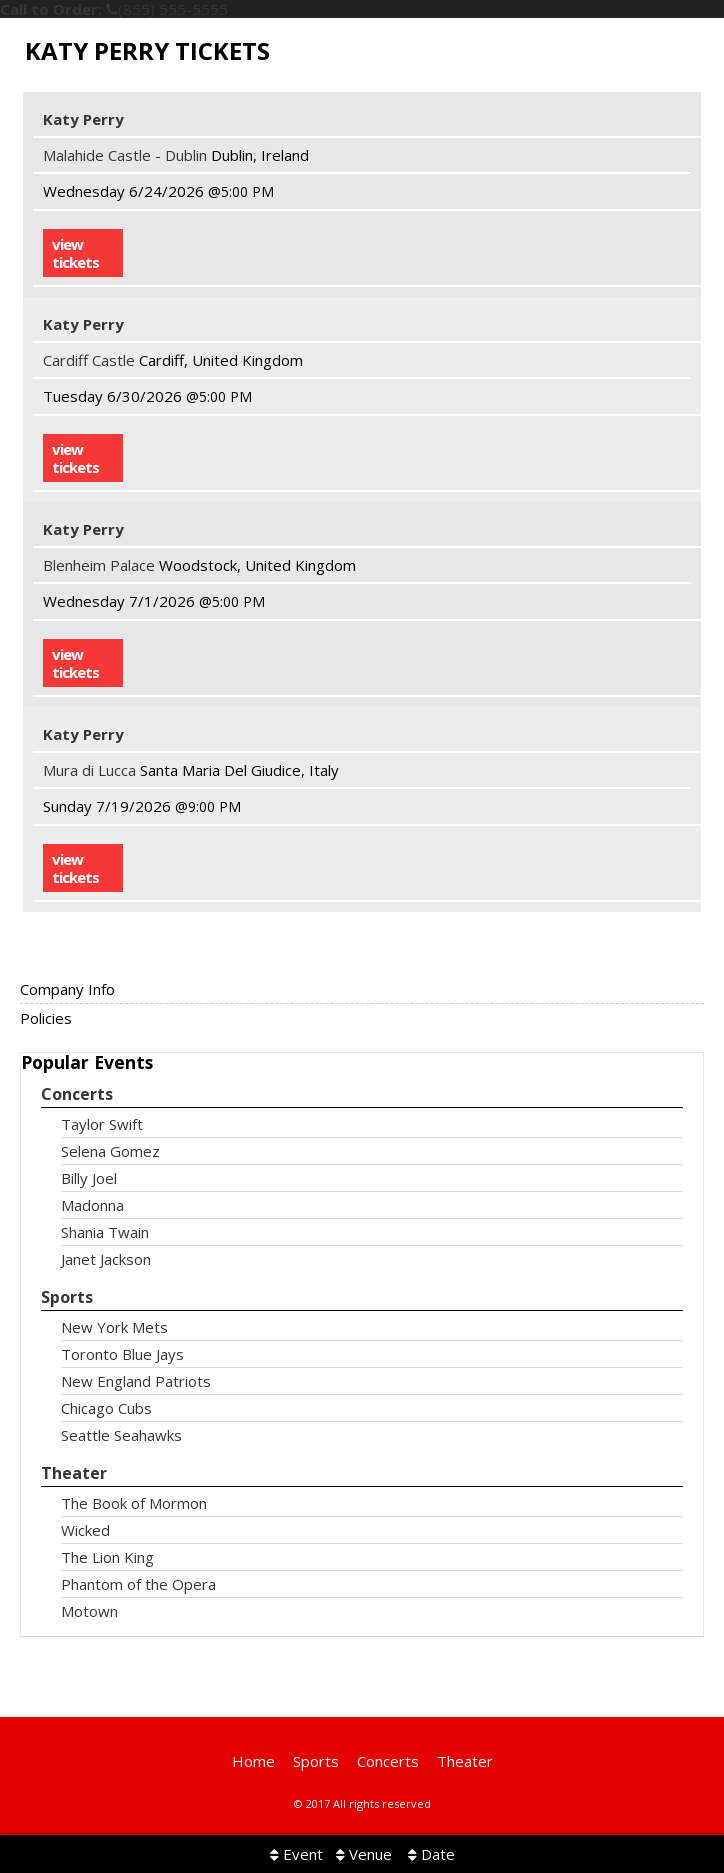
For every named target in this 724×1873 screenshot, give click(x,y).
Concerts (77, 1095)
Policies (46, 1018)
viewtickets (75, 253)
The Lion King (107, 1557)
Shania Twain (105, 1232)
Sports (67, 1298)
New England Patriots (136, 1381)
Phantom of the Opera (138, 1584)
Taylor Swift (102, 1124)
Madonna (92, 1205)
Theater (74, 1474)
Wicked (85, 1530)
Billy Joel (89, 1178)
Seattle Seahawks (121, 1435)
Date (431, 1854)
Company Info (67, 989)
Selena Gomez (110, 1151)
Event (296, 1854)
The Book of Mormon (134, 1503)
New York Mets (114, 1327)
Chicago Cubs (106, 1408)
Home (253, 1761)
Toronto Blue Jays (122, 1354)
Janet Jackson (106, 1259)
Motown (89, 1611)
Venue (364, 1854)
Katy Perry (83, 119)
